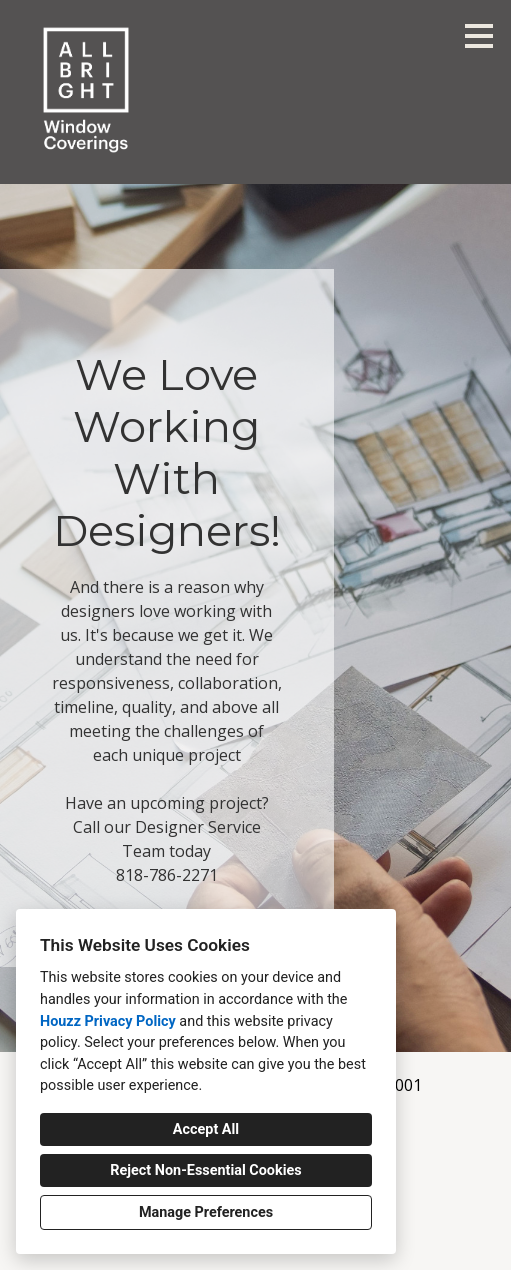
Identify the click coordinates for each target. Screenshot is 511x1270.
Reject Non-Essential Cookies (205, 1170)
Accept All (206, 1129)
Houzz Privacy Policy (108, 1021)
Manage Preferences (206, 1212)
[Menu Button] (479, 36)
